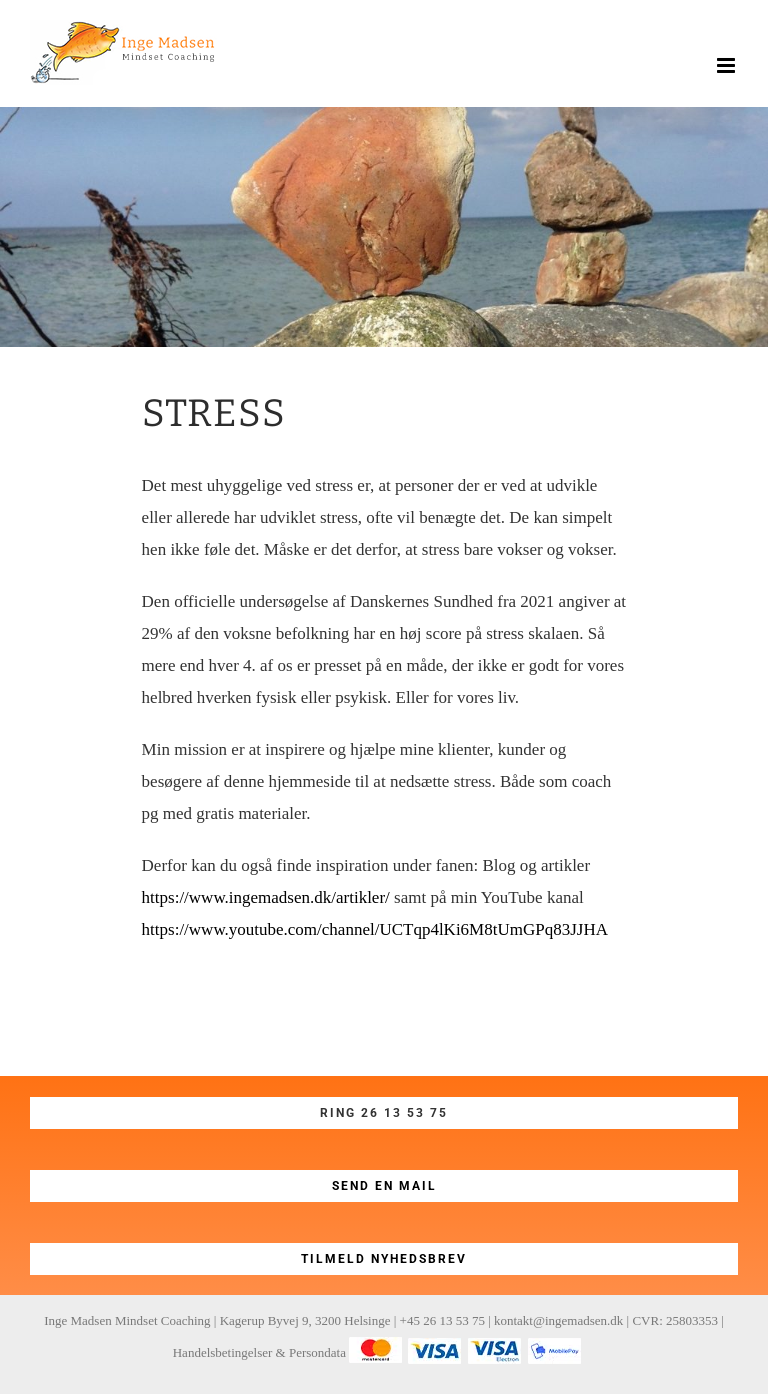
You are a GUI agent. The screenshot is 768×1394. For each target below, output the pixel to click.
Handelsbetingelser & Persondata (259, 1352)
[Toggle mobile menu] (727, 65)
